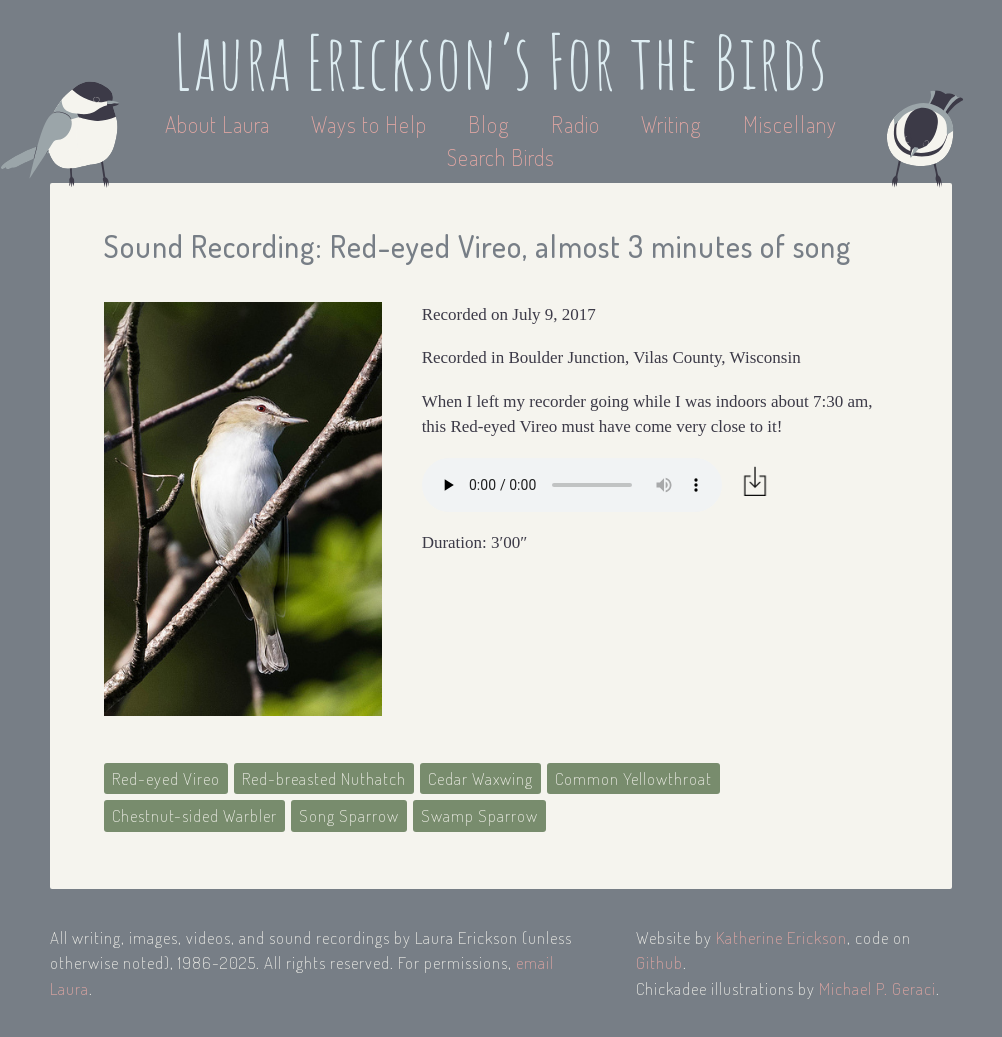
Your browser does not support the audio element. (572, 485)
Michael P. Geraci (877, 988)
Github (659, 962)
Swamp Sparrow (479, 815)
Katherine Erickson (781, 937)
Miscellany (790, 124)
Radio (578, 124)
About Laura (220, 124)
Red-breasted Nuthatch (324, 778)
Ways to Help (371, 124)
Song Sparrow (349, 815)
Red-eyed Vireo (166, 778)
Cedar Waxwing (480, 778)
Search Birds (501, 157)
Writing (671, 124)
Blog (489, 124)
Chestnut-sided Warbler (194, 815)
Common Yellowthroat (633, 778)
